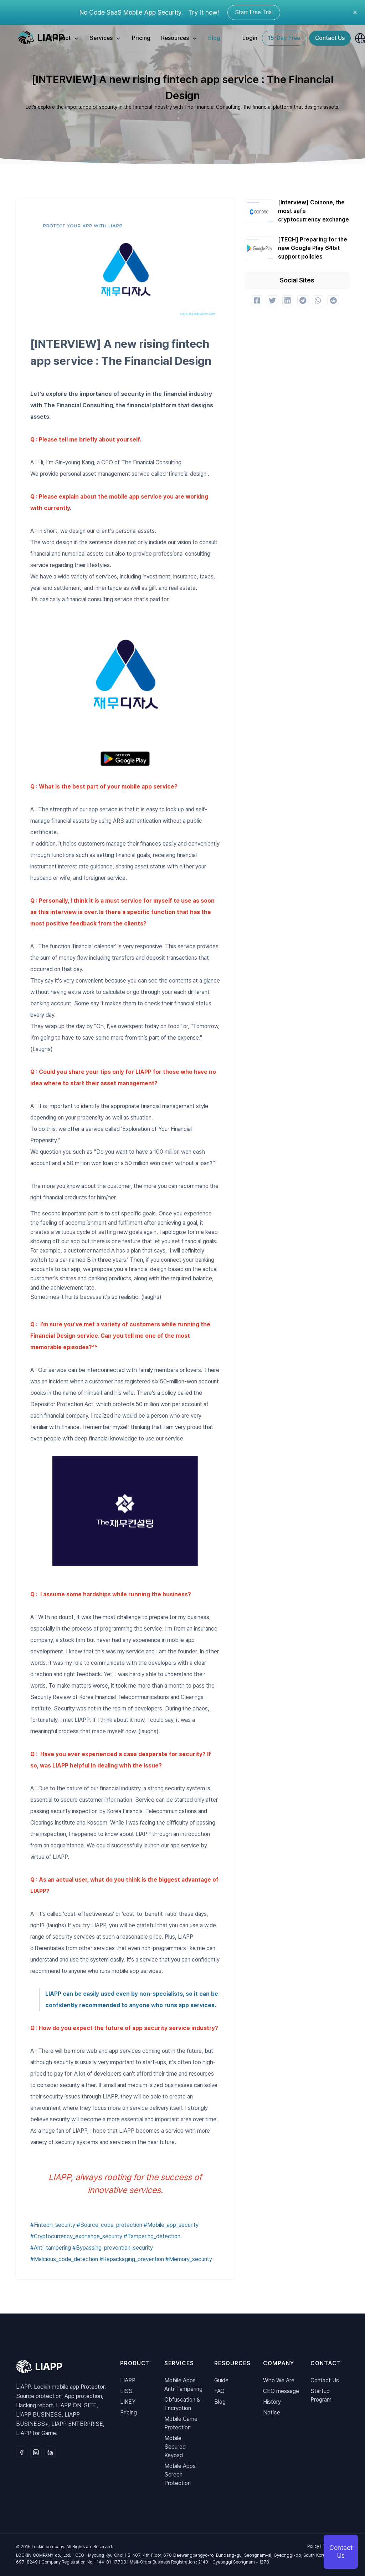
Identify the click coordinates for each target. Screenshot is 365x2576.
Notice (271, 2412)
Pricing (141, 38)
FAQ (219, 2391)
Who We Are (278, 2380)
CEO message (281, 2391)
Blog (214, 38)
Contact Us (330, 38)
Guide (221, 2380)
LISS (126, 2391)
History (272, 2401)
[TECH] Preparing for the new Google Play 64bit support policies (312, 248)
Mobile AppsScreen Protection (180, 2474)
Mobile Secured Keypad (175, 2447)
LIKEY (127, 2401)
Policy (313, 2546)
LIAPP (127, 2380)
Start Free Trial (254, 12)
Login (249, 38)
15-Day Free (284, 38)
